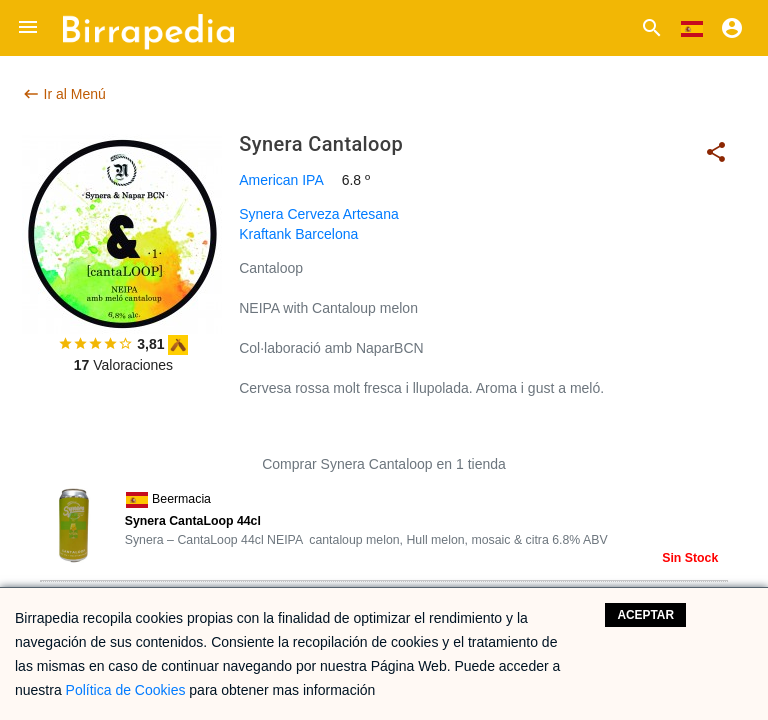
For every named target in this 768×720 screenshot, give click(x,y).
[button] (28, 28)
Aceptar (645, 615)
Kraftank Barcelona (298, 234)
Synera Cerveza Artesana (319, 214)
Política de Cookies (126, 690)
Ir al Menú (64, 94)
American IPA (281, 180)
